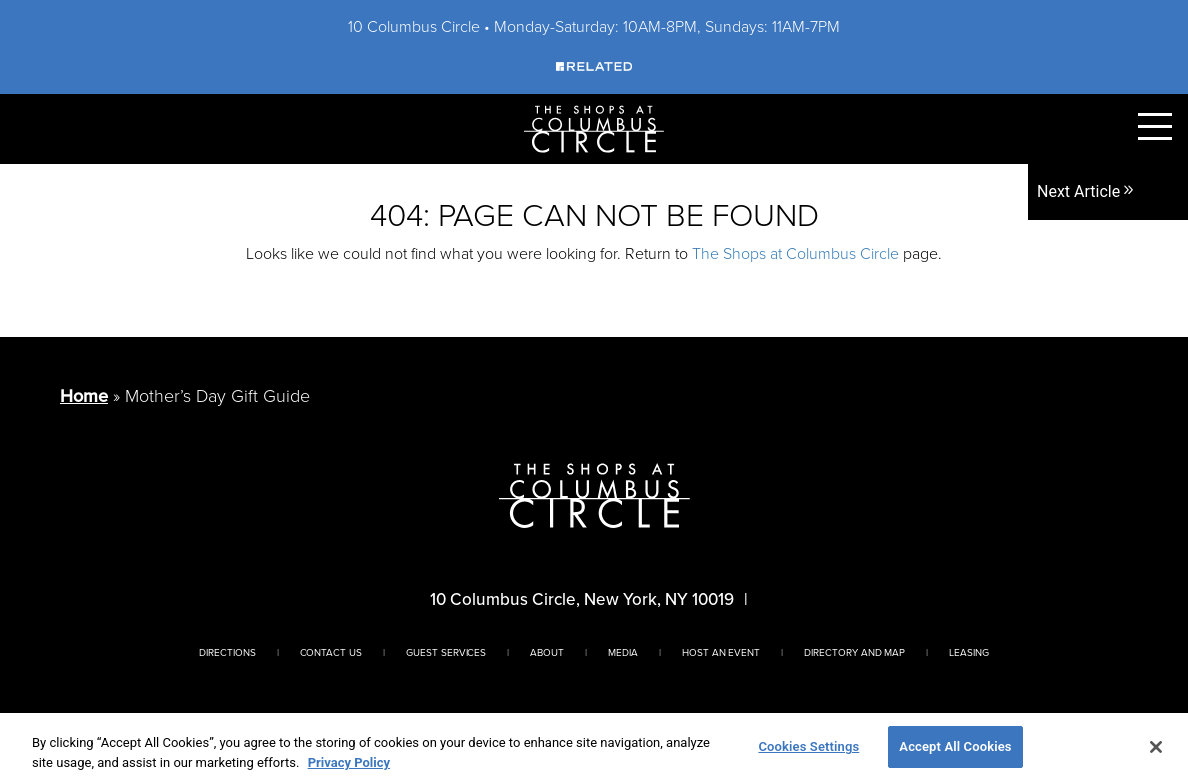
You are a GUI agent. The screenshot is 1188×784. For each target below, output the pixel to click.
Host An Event (721, 652)
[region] (594, 748)
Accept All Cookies (955, 746)
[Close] (1156, 747)
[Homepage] (594, 127)
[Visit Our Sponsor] (594, 65)
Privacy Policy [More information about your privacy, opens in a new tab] (349, 762)
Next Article (1086, 191)
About (547, 652)
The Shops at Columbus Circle (795, 253)
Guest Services (446, 652)
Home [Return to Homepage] (84, 396)
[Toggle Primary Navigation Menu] (1155, 126)
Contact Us (331, 652)
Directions (227, 652)
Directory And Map (854, 652)
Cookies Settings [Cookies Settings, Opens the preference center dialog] (808, 746)
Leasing (969, 652)
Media (623, 652)
